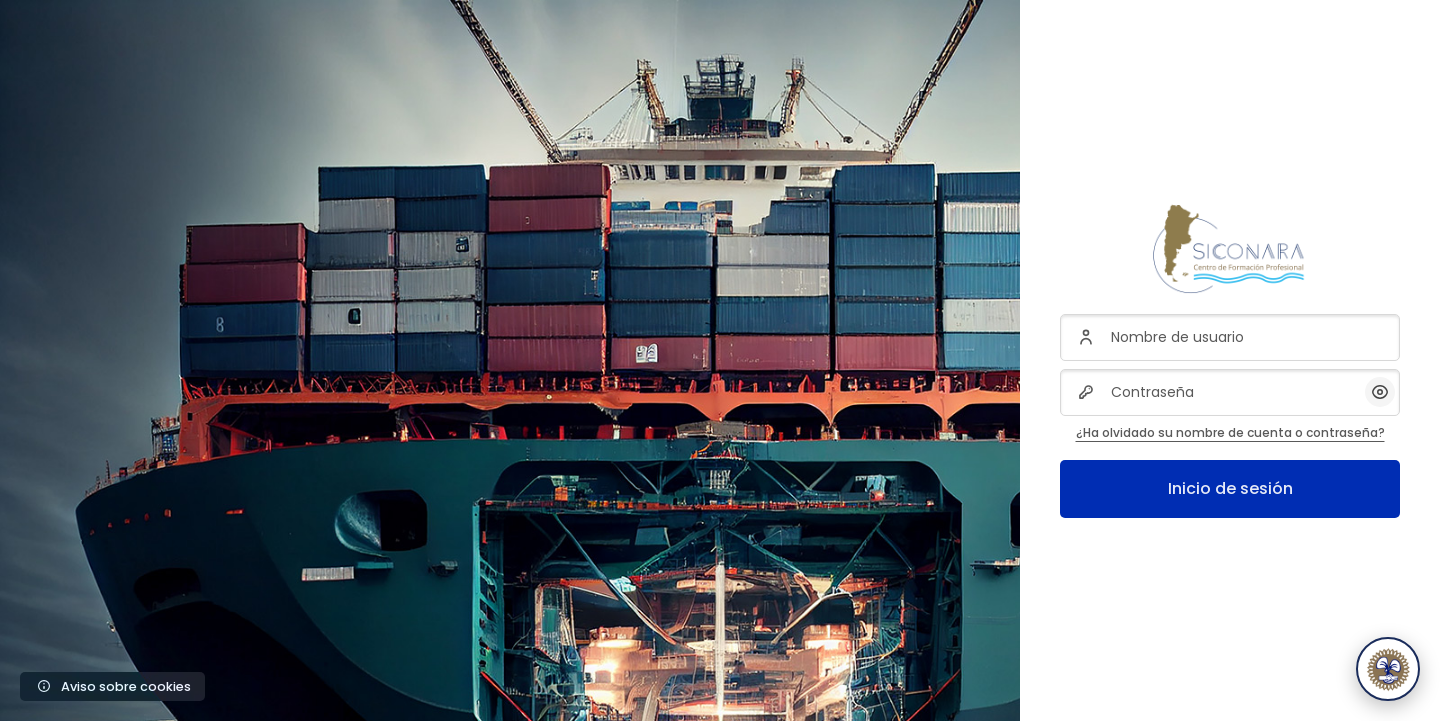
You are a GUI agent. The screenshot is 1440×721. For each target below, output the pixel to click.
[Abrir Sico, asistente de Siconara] (1388, 669)
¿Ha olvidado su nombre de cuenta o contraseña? (1230, 432)
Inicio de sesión (1230, 488)
